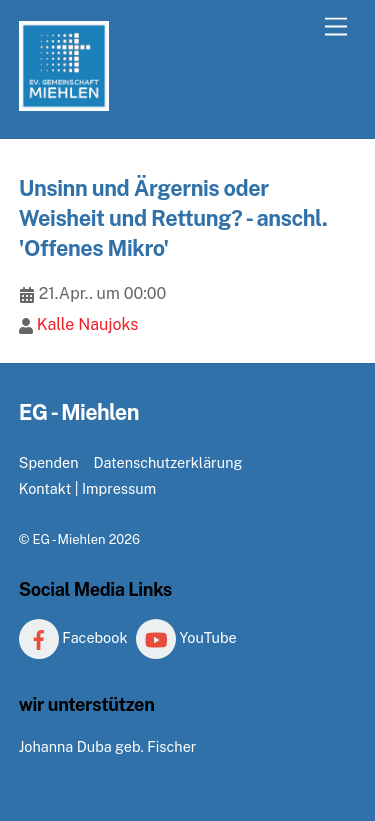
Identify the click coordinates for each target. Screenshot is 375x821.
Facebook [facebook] (73, 637)
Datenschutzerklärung (167, 462)
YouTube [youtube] (186, 637)
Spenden (49, 462)
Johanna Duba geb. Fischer (108, 746)
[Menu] (336, 27)
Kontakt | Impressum (87, 488)
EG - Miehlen (68, 539)
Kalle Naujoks (88, 324)
